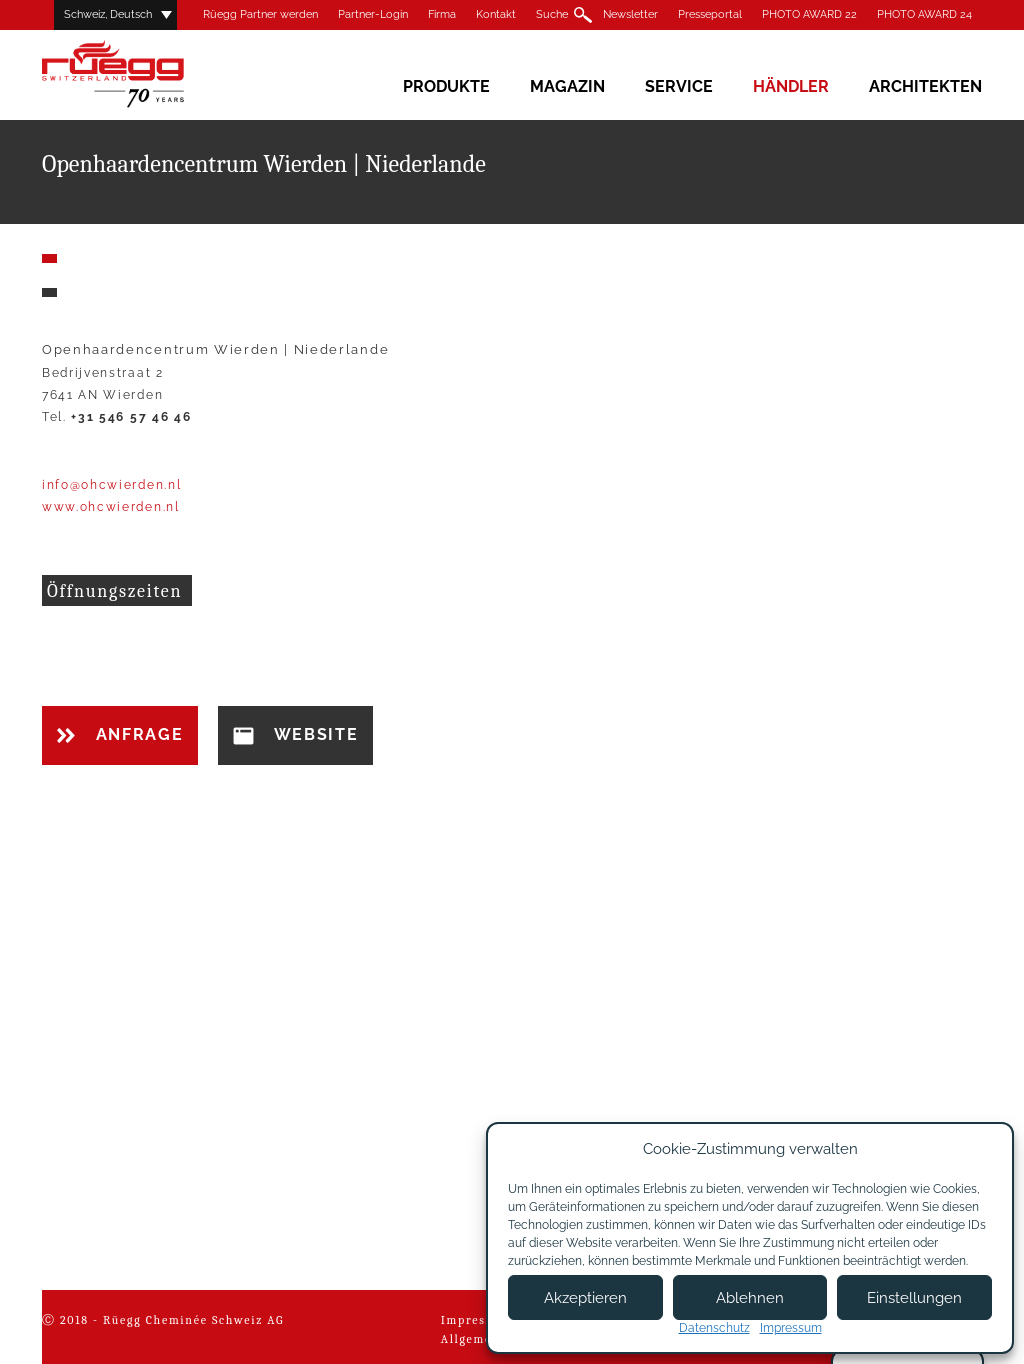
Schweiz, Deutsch (108, 14)
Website (295, 735)
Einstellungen (914, 1298)
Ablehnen (750, 1298)
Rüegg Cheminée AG (142, 74)
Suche (552, 14)
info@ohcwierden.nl (111, 485)
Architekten (925, 86)
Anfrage (120, 734)
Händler (791, 86)
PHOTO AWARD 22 (809, 14)
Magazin (567, 86)
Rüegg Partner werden (260, 14)
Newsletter (630, 14)
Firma (442, 14)
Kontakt (496, 14)
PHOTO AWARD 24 (924, 14)
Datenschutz (714, 1328)
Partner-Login (373, 14)
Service (679, 86)
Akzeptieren (585, 1298)
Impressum (476, 1320)
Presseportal (710, 14)
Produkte (446, 86)
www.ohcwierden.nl (111, 507)
